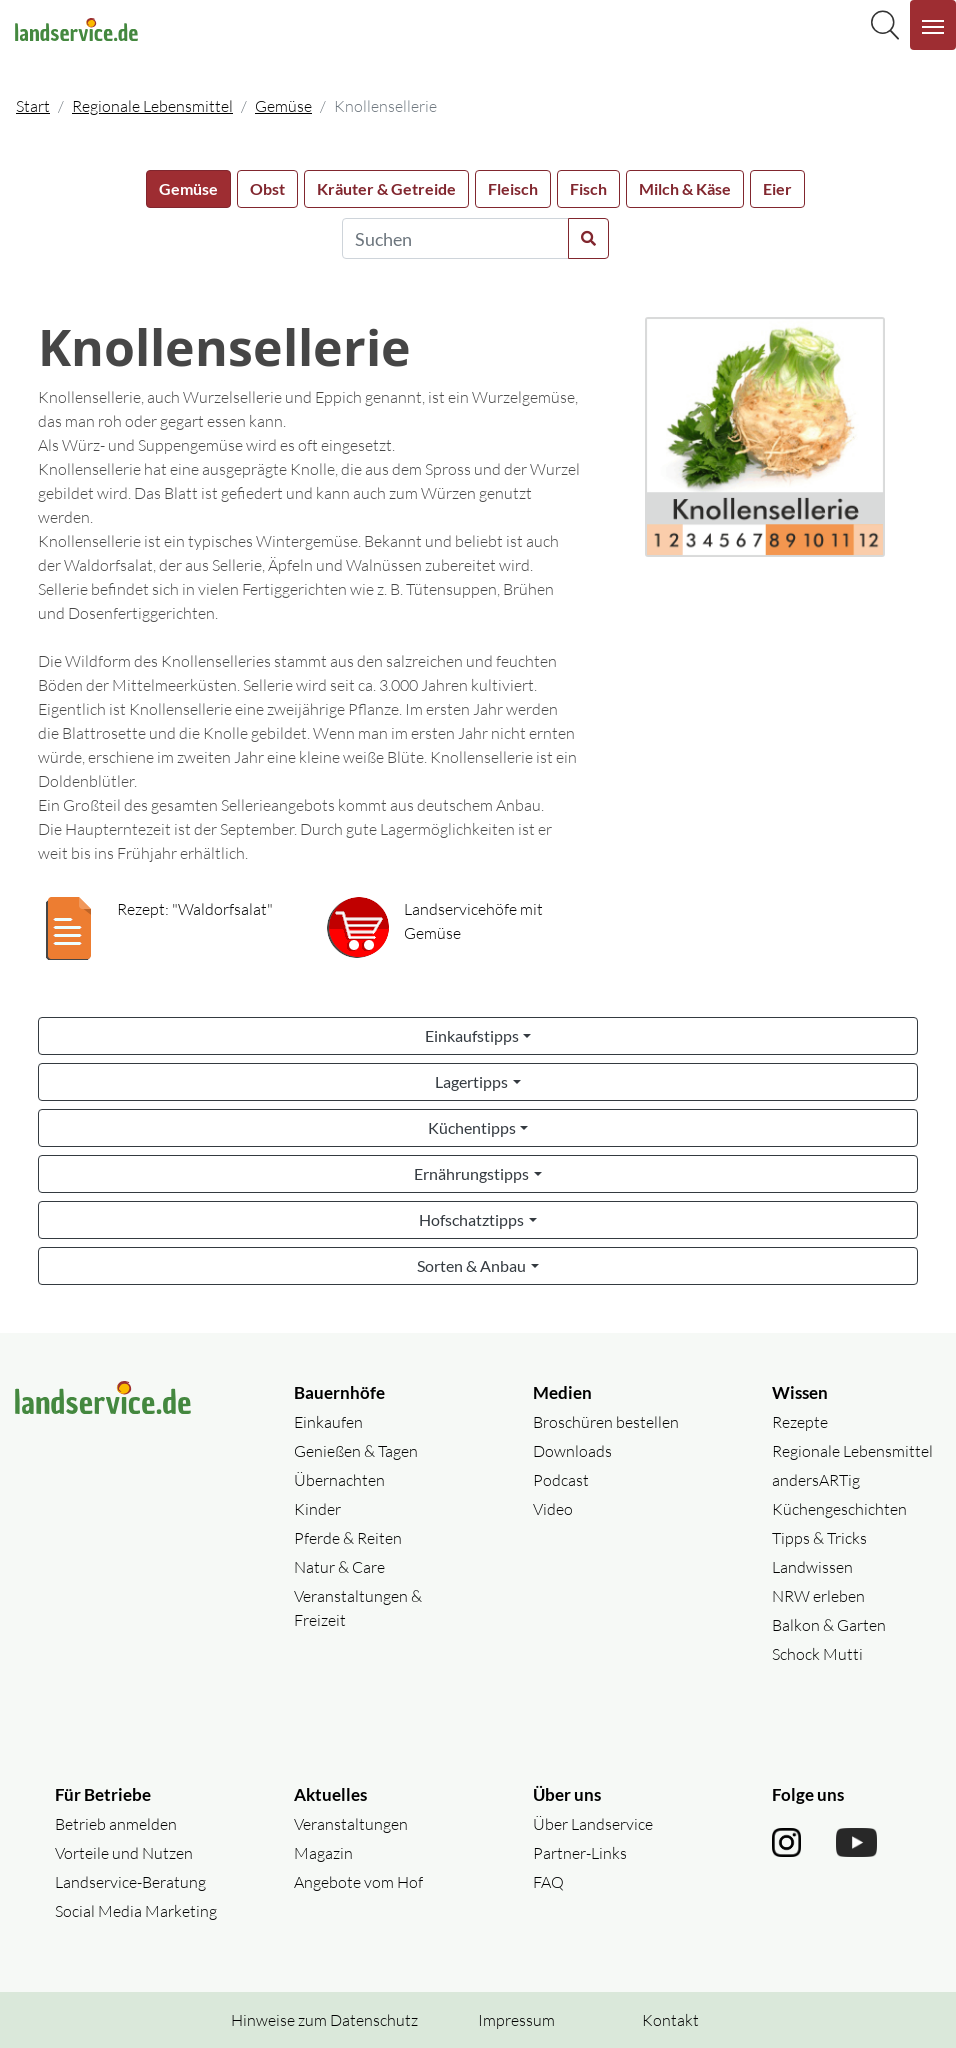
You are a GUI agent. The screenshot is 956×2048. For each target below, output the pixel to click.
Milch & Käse (685, 188)
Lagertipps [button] (471, 1081)
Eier (777, 188)
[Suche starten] (588, 238)
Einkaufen (328, 1422)
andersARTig (816, 1480)
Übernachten (339, 1480)
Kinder (317, 1509)
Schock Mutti (817, 1654)
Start (33, 106)
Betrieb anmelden (116, 1824)
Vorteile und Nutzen (124, 1853)
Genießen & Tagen (356, 1451)
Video (553, 1509)
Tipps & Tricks (819, 1538)
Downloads (572, 1451)
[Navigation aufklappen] (933, 25)
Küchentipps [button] (472, 1127)
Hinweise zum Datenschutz (324, 2020)
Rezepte (800, 1422)
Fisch (588, 188)
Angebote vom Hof (358, 1882)
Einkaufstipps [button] (472, 1035)
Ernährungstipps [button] (471, 1173)
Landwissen (812, 1567)
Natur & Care (339, 1567)
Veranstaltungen (351, 1824)
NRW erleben (818, 1596)
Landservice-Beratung (130, 1882)
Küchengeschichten (839, 1509)
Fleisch (513, 188)
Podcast (561, 1480)
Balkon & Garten (829, 1625)
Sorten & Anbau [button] (471, 1265)
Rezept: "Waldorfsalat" (195, 909)
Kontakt (670, 2020)
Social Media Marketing (136, 1911)
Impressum (516, 2020)
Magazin (323, 1853)
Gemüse (283, 106)
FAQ (548, 1882)
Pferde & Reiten (348, 1538)
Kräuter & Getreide (386, 188)
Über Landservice (593, 1824)
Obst (267, 188)
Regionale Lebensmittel (152, 106)
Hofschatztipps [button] (471, 1219)
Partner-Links (580, 1853)
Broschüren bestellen (606, 1422)
